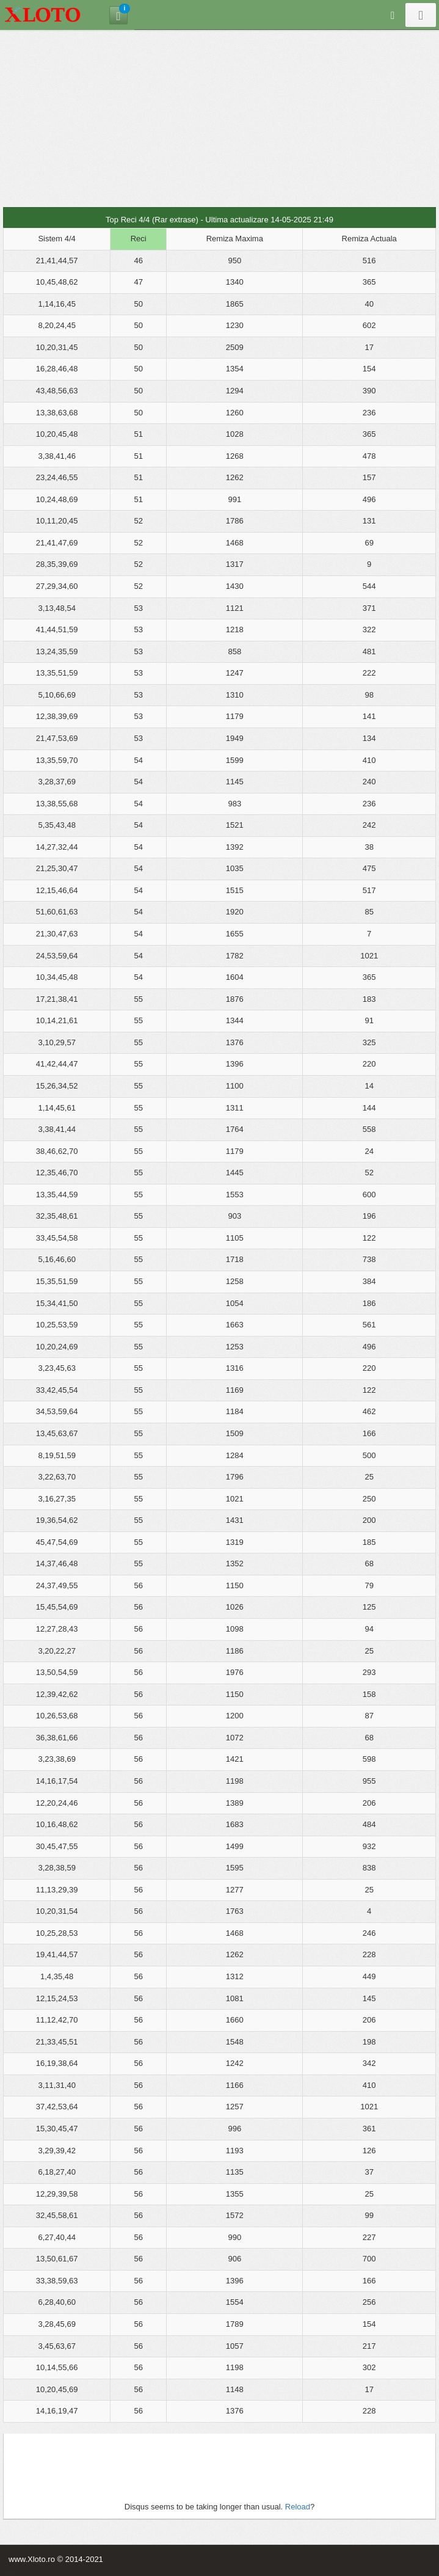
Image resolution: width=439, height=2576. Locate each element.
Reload (297, 2506)
